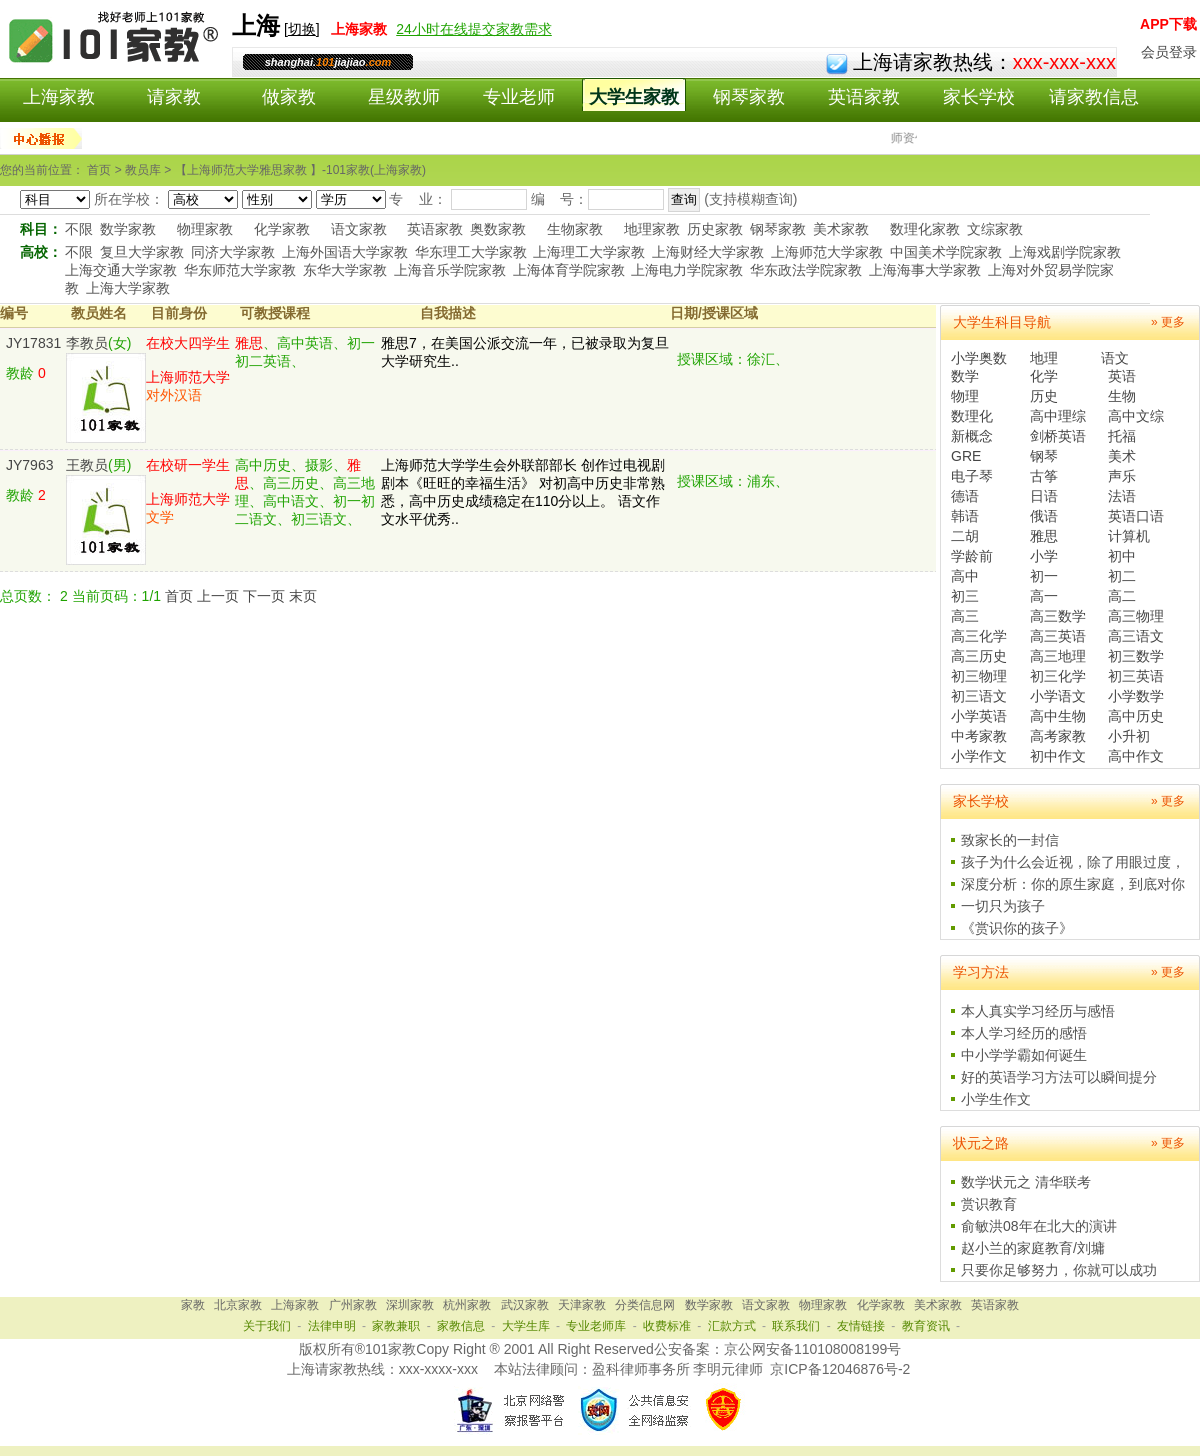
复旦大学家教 (142, 252)
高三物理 (1136, 616)
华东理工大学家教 (471, 252)
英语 (1122, 376)
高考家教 (1058, 736)
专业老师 (519, 97)
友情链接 (861, 1326)
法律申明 (332, 1326)
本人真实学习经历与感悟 (1038, 1011)
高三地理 (1058, 656)
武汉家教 (525, 1305)
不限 (79, 229)
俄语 (1044, 516)
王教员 (87, 465)
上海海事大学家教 (925, 270)
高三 (965, 616)
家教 (193, 1305)
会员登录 (1169, 52)
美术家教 (841, 229)
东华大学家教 (345, 270)
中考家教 (979, 736)
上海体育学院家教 (569, 270)
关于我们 (267, 1326)
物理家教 (205, 229)
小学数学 (1136, 696)
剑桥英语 (1058, 436)
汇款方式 (732, 1326)
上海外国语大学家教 (345, 252)
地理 (1044, 358)
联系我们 (796, 1326)
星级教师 (404, 97)
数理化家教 (925, 229)
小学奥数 (979, 358)
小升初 (1129, 736)
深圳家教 (410, 1305)
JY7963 (29, 465)
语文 (1115, 358)
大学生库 (526, 1326)
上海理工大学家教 (589, 252)
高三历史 (979, 656)
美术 (1122, 456)
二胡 (965, 536)
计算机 (1129, 536)
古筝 (1044, 476)
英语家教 (864, 97)
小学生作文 (996, 1099)
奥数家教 (498, 229)
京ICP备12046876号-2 (840, 1369)
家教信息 (461, 1326)
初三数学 (1136, 656)
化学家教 (282, 229)
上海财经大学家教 (708, 252)
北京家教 (238, 1305)
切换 (302, 29)
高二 (1122, 596)
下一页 (264, 596)
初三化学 (1058, 676)
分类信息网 (645, 1305)
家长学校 (979, 97)
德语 (965, 496)
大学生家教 (634, 97)
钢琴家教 (749, 97)
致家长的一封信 (1010, 840)
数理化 (972, 416)
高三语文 (1136, 636)
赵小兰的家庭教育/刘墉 (1033, 1248)
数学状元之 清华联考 (1026, 1182)
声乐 (1122, 476)
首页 (179, 596)
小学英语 (979, 716)
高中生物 (1058, 716)
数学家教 (128, 229)
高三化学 (979, 636)
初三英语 (1136, 676)
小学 (1044, 556)
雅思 (1044, 536)
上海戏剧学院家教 (1065, 252)
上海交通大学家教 (121, 270)
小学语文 (1058, 696)
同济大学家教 (233, 252)
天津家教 (582, 1305)
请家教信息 (1094, 97)
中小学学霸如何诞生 (1024, 1055)
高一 (1044, 596)
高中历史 (1136, 716)
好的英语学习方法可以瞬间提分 (1059, 1077)
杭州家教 (467, 1305)
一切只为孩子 (1003, 906)
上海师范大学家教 (827, 252)
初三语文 (979, 696)
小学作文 (979, 756)
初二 (1122, 576)
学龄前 (972, 556)
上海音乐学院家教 (450, 270)
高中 (965, 576)
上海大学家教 (128, 288)
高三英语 (1058, 636)
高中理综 (1058, 416)
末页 (303, 596)
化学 (1044, 376)
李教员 (87, 343)
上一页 (218, 596)
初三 (965, 596)
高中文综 (1136, 416)
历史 (1044, 396)
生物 (1122, 396)
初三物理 (979, 676)
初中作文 (1058, 756)
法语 (1122, 496)
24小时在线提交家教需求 (474, 29)
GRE (966, 456)
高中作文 (1136, 756)
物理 (965, 396)
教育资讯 (926, 1326)
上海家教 (59, 97)
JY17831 (33, 343)
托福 (1122, 436)
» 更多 (1168, 322)
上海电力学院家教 (687, 270)
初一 (1044, 576)
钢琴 (1044, 456)
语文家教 (359, 229)
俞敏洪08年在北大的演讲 (1039, 1226)
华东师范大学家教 (240, 270)
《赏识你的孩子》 (1017, 928)
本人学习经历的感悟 (1024, 1033)
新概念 (972, 436)
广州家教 (353, 1305)
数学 (965, 376)
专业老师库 (596, 1326)
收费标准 (667, 1326)
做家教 (289, 97)
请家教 (174, 97)
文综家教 (995, 229)
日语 (1044, 496)
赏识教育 (989, 1204)
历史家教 (715, 229)
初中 (1122, 556)
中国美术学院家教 (946, 252)
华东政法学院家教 (806, 270)
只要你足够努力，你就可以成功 (1059, 1270)
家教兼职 (396, 1326)
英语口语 (1136, 516)
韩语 (965, 516)
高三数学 (1058, 616)
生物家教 (575, 229)
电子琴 (972, 476)
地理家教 (652, 229)
